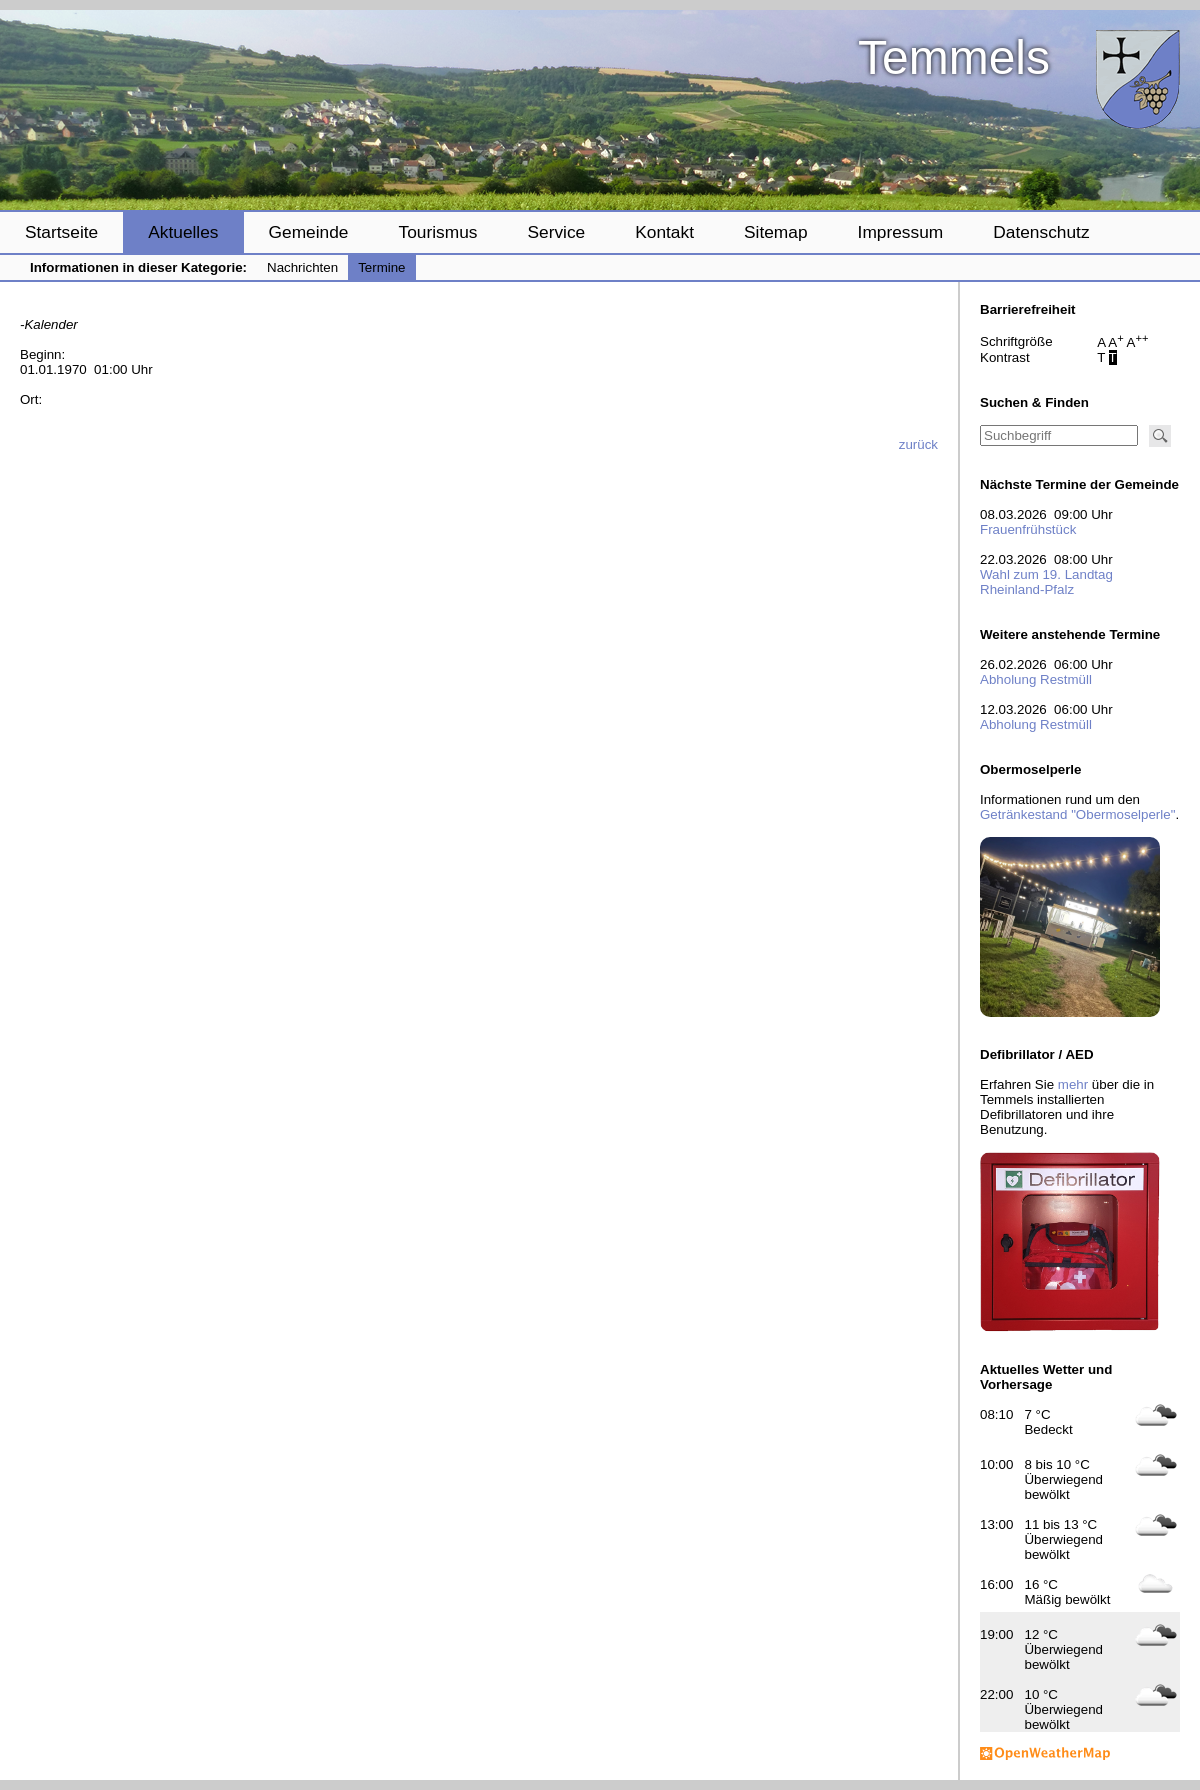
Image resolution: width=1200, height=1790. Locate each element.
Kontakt (664, 232)
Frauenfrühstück (1028, 529)
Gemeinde (309, 232)
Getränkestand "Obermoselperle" (1077, 814)
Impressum (901, 232)
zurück (918, 444)
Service (556, 232)
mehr (1073, 1084)
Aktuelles (183, 232)
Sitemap (776, 232)
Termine (381, 267)
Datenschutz (1041, 232)
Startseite (61, 232)
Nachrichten (302, 267)
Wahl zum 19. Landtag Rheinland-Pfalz (1046, 582)
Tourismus (437, 232)
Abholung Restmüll (1036, 679)
